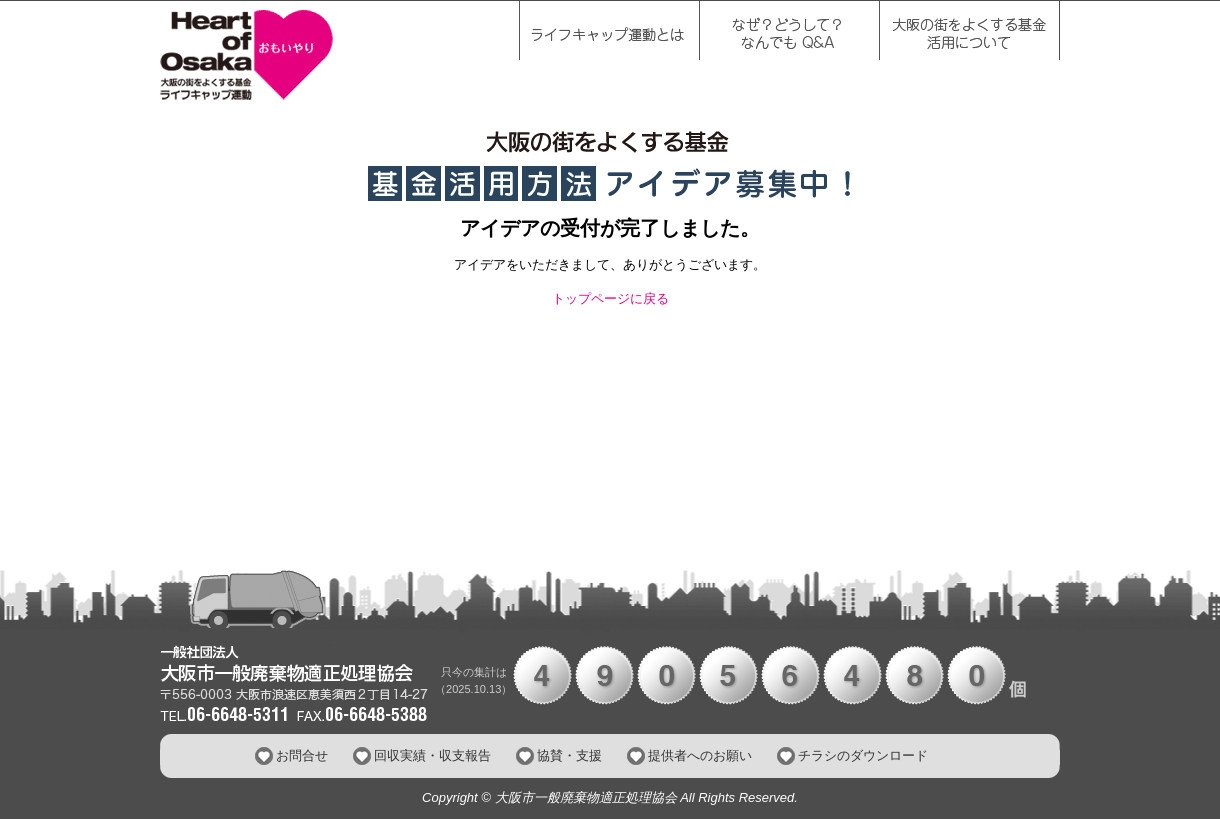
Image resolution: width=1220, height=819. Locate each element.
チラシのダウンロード (863, 755)
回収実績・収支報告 (432, 755)
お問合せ (302, 755)
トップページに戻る (610, 298)
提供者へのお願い (700, 755)
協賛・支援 (569, 755)
